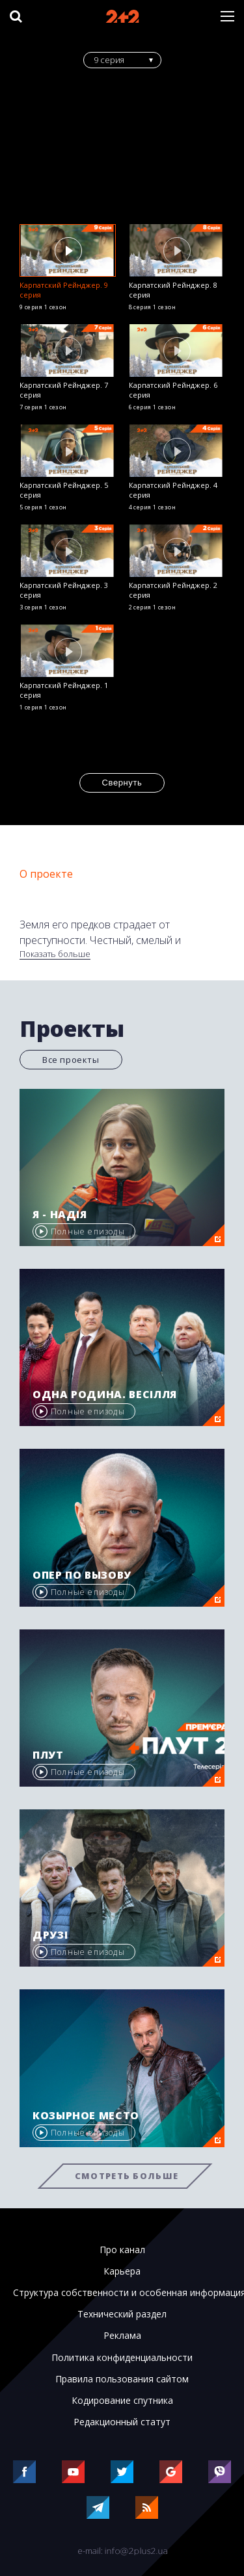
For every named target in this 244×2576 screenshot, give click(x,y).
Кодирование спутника (122, 2400)
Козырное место (86, 2115)
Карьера (122, 2271)
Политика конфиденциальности (122, 2358)
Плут (48, 1755)
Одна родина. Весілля (105, 1394)
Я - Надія (60, 1214)
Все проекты (71, 1059)
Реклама (122, 2335)
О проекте (46, 874)
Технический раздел (122, 2314)
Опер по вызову (82, 1575)
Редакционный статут (122, 2422)
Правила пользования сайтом (122, 2379)
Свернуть (122, 782)
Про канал (122, 2250)
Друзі (50, 1935)
